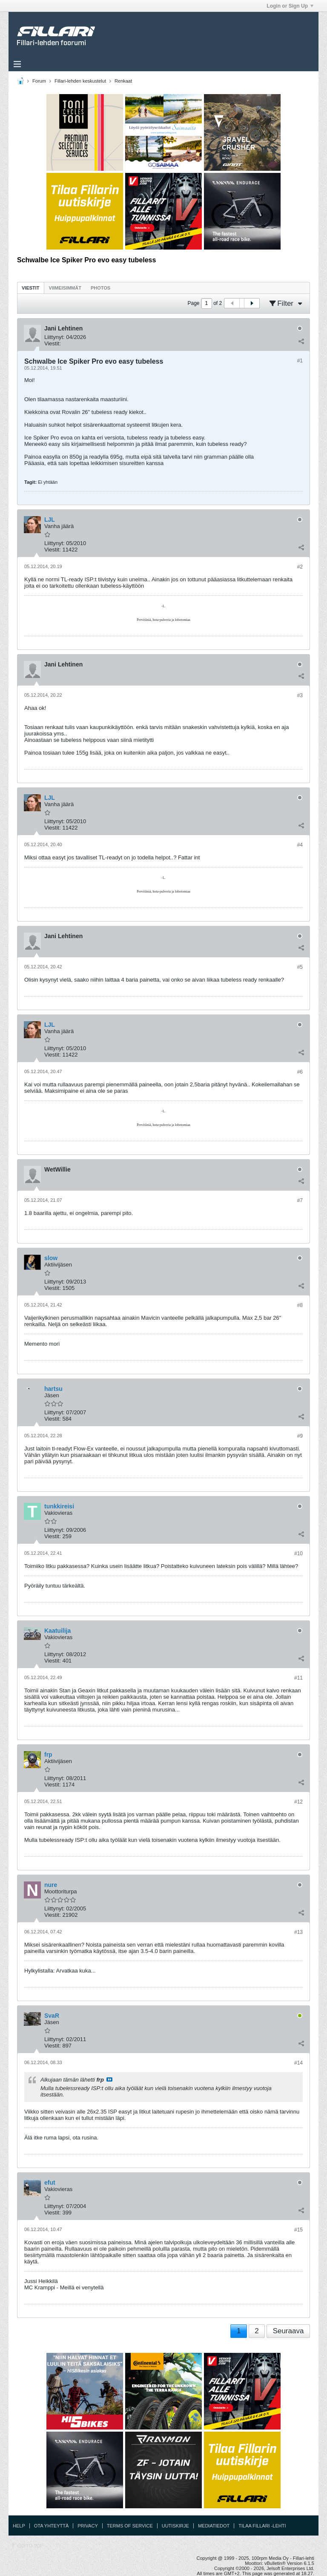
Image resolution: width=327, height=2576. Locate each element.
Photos (100, 287)
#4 (300, 845)
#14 (298, 2063)
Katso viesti (109, 2079)
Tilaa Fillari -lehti (262, 2525)
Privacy (87, 2525)
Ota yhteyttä (51, 2525)
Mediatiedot (213, 2525)
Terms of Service (130, 2525)
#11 (298, 1678)
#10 (298, 1554)
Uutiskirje (175, 2525)
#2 (300, 567)
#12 (298, 1802)
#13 (298, 1932)
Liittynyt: (54, 337)
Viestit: (52, 343)
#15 (298, 2230)
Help (19, 2525)
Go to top (30, 2545)
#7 (300, 1200)
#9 (300, 1436)
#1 (300, 361)
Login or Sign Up (290, 6)
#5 (300, 967)
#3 (300, 695)
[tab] (30, 287)
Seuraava (288, 2331)
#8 (300, 1305)
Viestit (31, 287)
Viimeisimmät (65, 287)
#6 (300, 1072)
